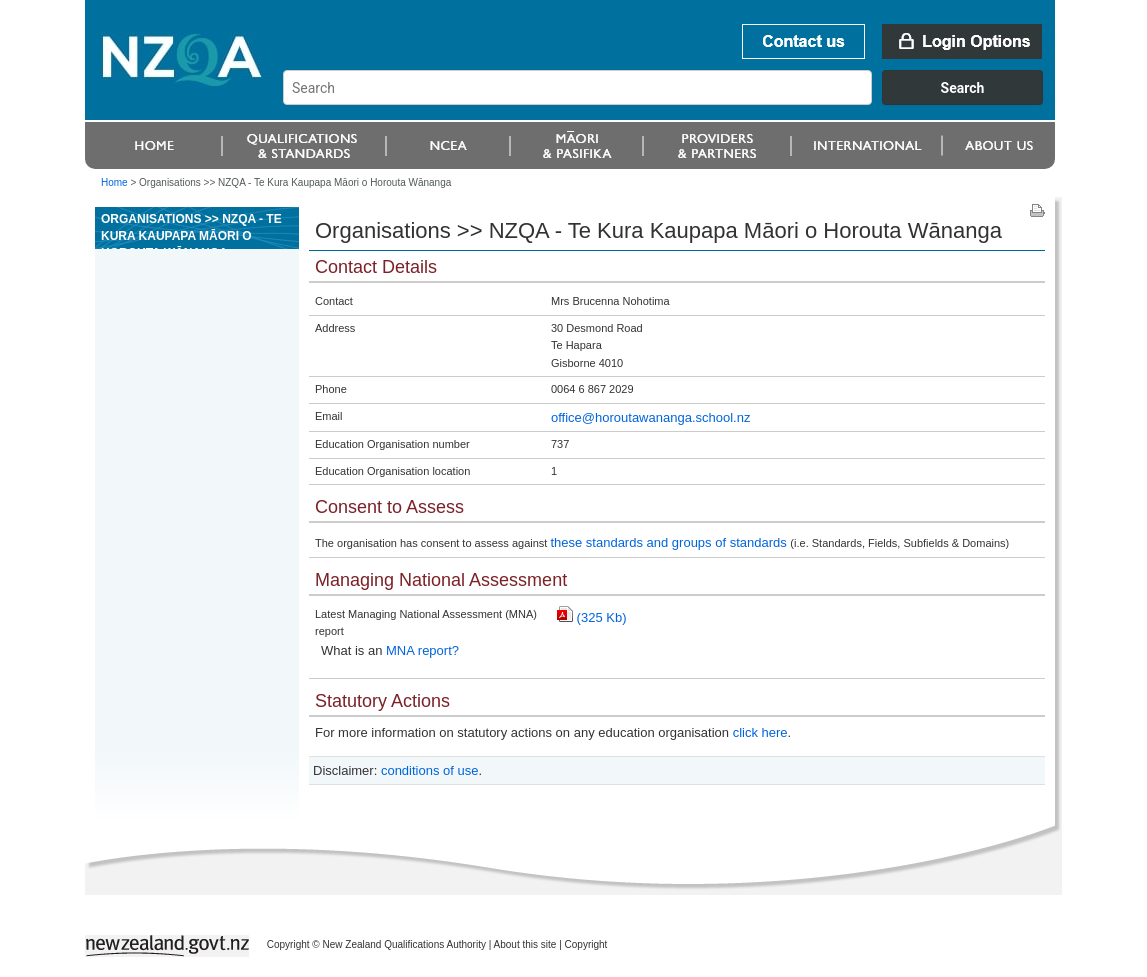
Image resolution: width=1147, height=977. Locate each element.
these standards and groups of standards (670, 542)
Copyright (586, 944)
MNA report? (422, 650)
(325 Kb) (591, 617)
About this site (525, 944)
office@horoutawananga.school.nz (650, 417)
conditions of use (430, 770)
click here (760, 732)
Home (114, 182)
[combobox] (672, 100)
